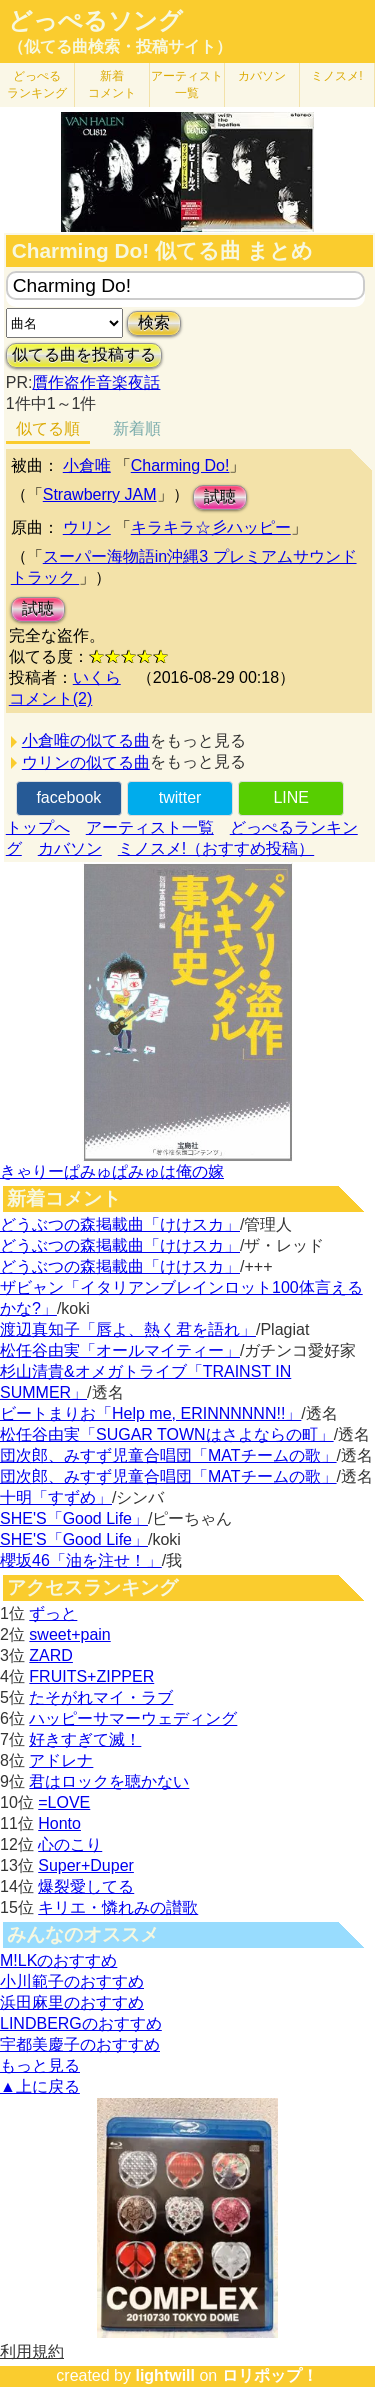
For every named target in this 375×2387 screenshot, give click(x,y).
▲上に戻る (40, 2086)
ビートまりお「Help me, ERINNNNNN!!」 (150, 1413)
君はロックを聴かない (109, 1781)
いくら (97, 677)
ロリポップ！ (270, 2375)
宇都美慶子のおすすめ (80, 2044)
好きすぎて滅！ (85, 1739)
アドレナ (61, 1760)
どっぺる (37, 84)
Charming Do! (180, 465)
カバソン (262, 76)
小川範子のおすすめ (72, 1981)
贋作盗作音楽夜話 (96, 382)
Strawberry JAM (100, 494)
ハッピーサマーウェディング (133, 1718)
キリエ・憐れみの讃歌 (118, 1907)
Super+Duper (86, 1865)
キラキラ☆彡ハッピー (211, 527)
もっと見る (40, 2065)
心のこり (70, 1844)
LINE (291, 797)
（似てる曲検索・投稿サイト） (120, 46)
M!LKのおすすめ (58, 1960)
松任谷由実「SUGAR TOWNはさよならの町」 (167, 1434)
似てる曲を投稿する (84, 354)
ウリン (87, 527)
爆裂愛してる (86, 1886)
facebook (68, 797)
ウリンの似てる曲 (86, 762)
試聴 (220, 496)
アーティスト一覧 (150, 827)
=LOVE (64, 1802)
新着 (112, 84)
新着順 (137, 428)
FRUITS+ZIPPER (91, 1676)
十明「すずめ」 (56, 1497)
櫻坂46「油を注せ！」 (81, 1560)
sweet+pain (69, 1634)
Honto (59, 1823)
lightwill (165, 2375)
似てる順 (48, 428)
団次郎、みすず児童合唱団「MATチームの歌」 (168, 1455)
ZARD (51, 1655)
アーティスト (187, 84)
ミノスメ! (336, 76)
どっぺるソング (95, 21)
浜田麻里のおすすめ (72, 2002)
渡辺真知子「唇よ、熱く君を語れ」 (128, 1329)
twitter (180, 797)
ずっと (53, 1613)
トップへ (38, 827)
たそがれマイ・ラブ (101, 1697)
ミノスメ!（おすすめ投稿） (216, 848)
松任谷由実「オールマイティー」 (120, 1350)
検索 (154, 322)
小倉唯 (87, 465)
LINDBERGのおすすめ (81, 2023)
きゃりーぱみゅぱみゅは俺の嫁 (112, 1171)
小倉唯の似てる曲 (86, 740)
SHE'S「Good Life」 (74, 1518)
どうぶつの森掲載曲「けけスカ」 (120, 1224)
